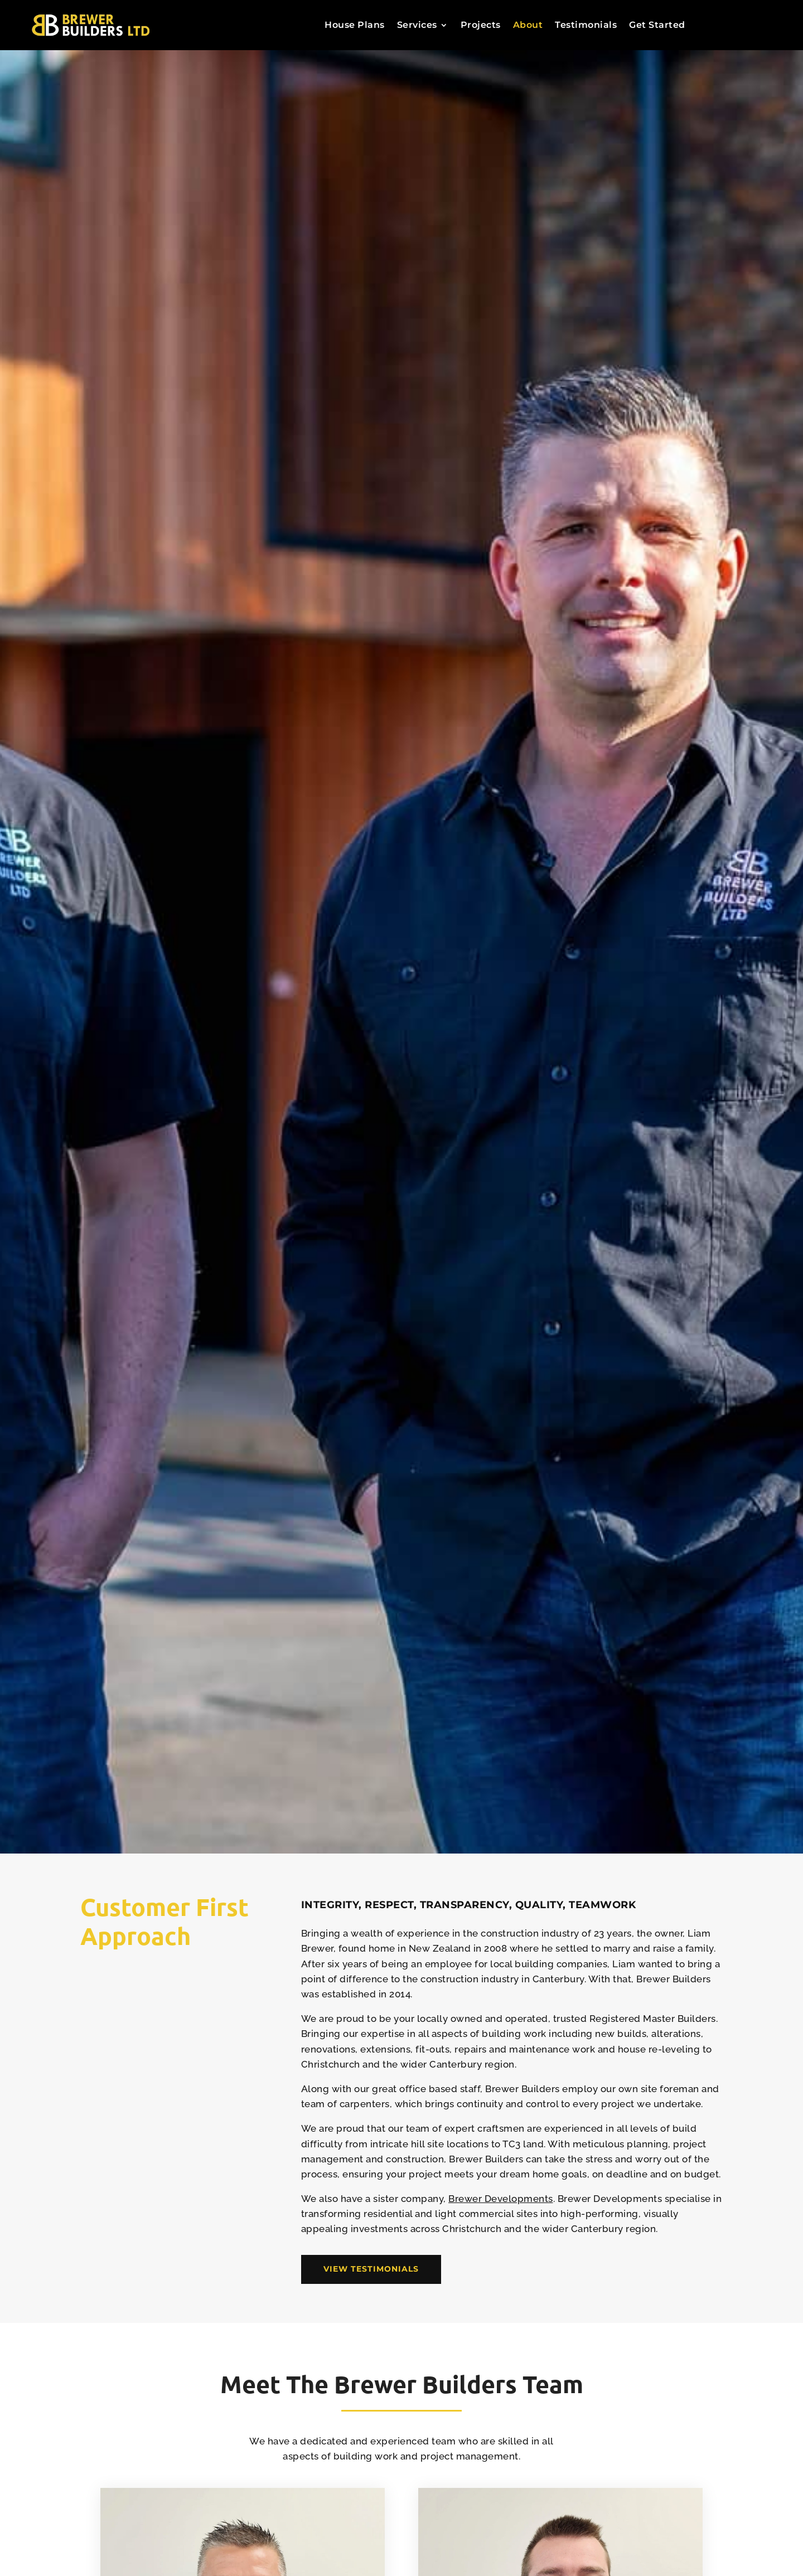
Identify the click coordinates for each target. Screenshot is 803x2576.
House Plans (355, 25)
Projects (481, 25)
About (528, 25)
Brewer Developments (500, 2198)
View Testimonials (371, 2269)
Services (417, 25)
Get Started (657, 25)
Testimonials (586, 25)
